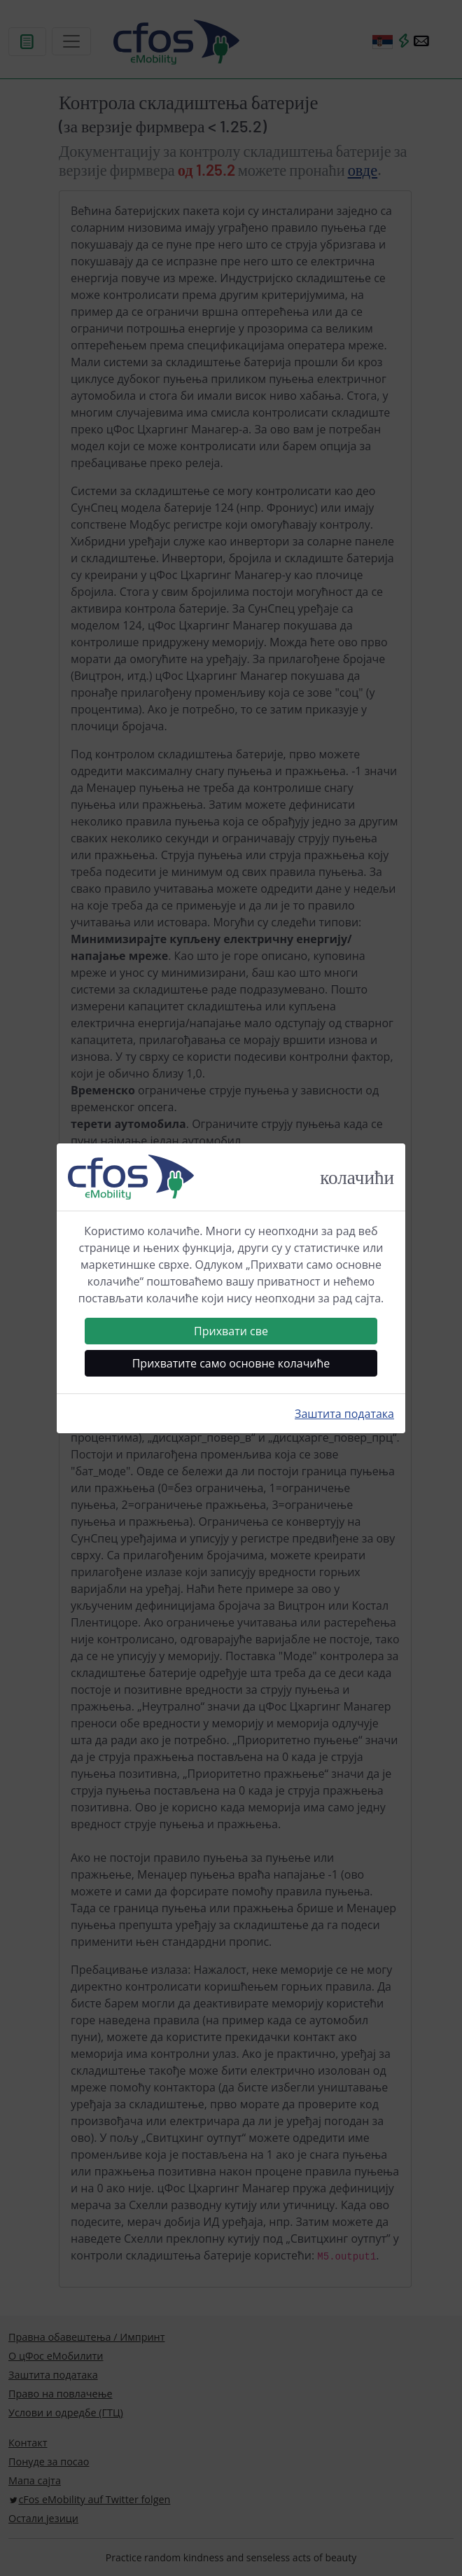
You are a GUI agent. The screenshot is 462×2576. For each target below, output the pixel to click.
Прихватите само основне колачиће (231, 1363)
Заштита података (344, 1413)
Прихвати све (231, 1331)
